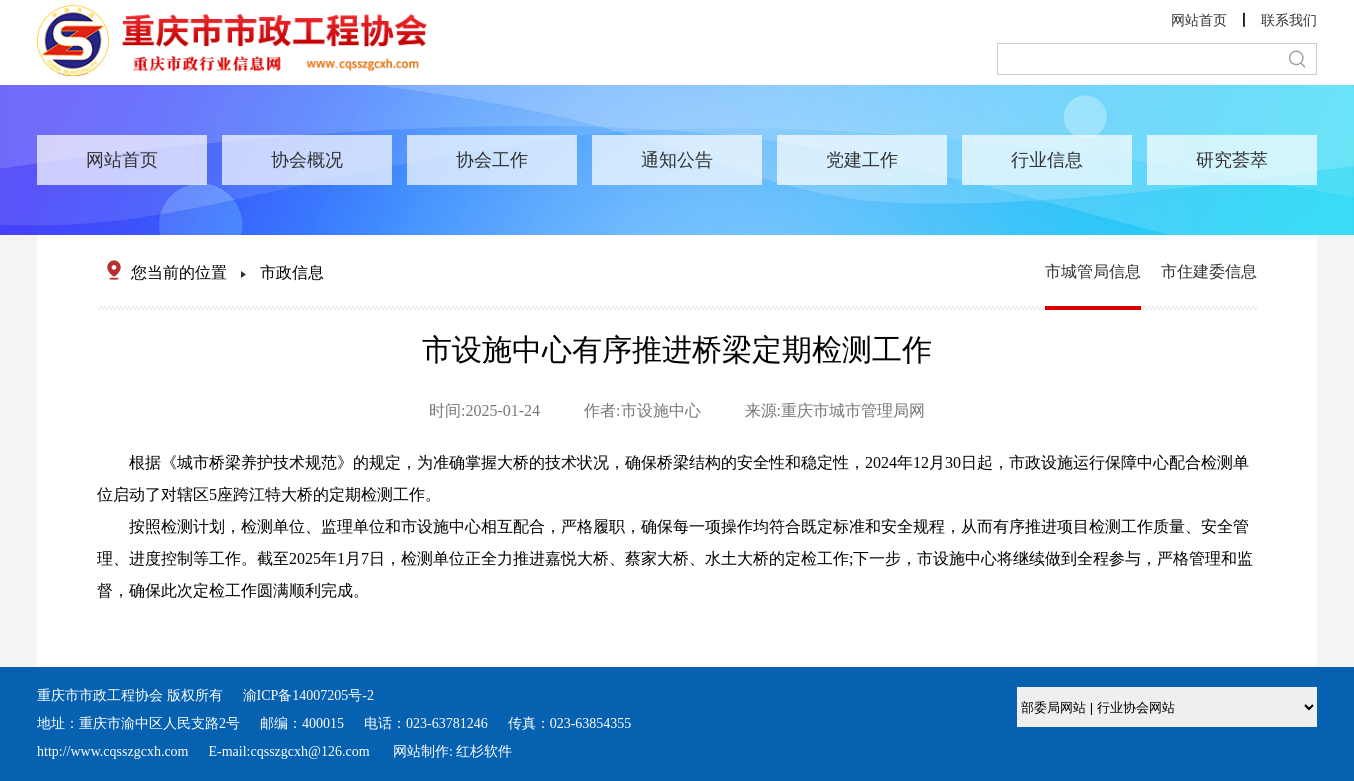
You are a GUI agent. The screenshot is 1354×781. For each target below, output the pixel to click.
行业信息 (1047, 160)
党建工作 (862, 160)
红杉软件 (484, 751)
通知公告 (677, 160)
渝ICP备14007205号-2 (308, 695)
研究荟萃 (1232, 160)
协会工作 (492, 160)
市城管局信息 (1093, 271)
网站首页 (1199, 20)
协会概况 (307, 160)
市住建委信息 (1209, 271)
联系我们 (1289, 20)
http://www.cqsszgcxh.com (113, 751)
